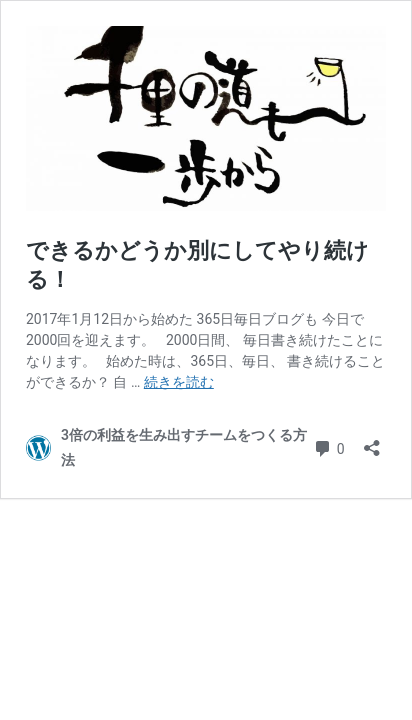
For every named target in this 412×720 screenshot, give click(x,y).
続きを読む (179, 382)
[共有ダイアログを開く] (372, 441)
